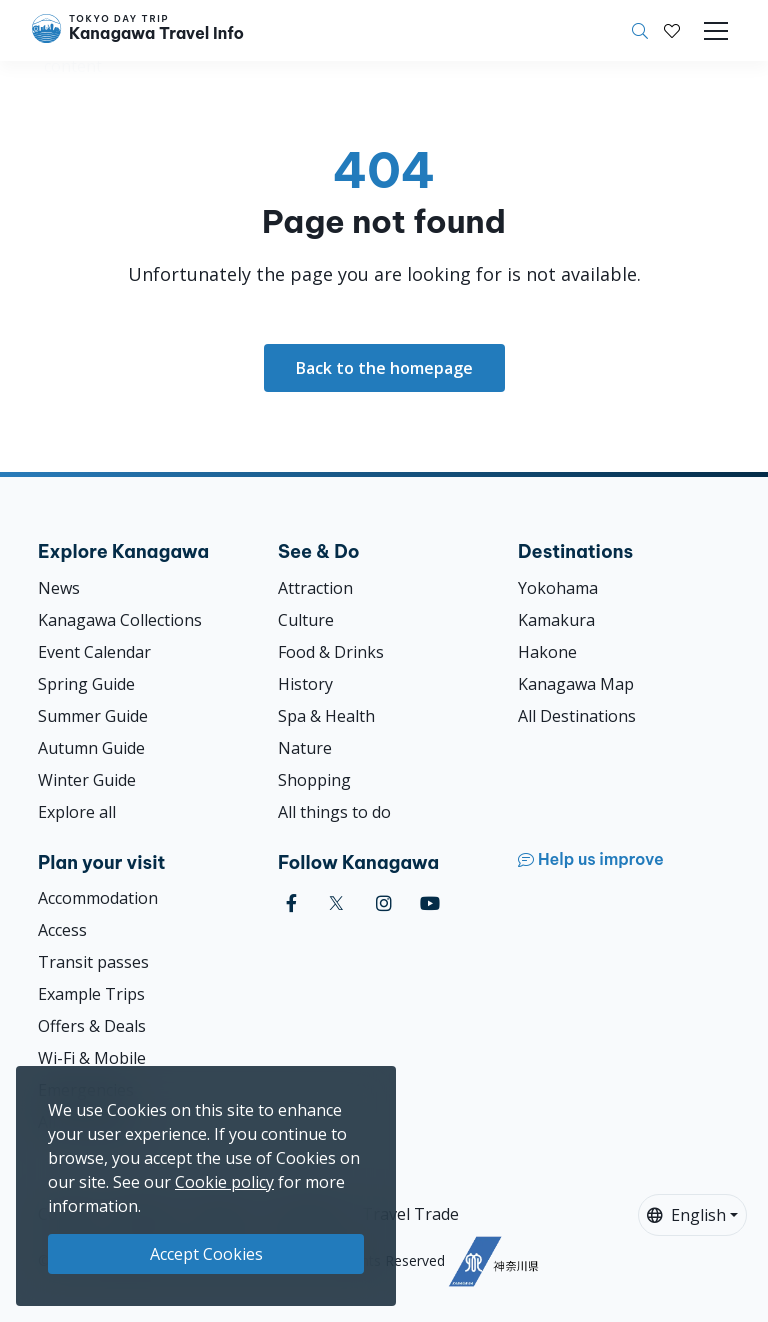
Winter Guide (87, 780)
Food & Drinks (331, 652)
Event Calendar (94, 652)
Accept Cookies (206, 1254)
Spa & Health (326, 716)
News (59, 588)
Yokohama (558, 588)
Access (62, 930)
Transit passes (93, 962)
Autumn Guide (91, 748)
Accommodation (98, 898)
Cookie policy (224, 1182)
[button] (672, 31)
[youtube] (430, 903)
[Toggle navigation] (716, 31)
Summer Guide (93, 716)
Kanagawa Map (576, 684)
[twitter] (336, 903)
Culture (306, 620)
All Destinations (577, 716)
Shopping (314, 780)
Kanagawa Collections (120, 620)
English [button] (686, 1215)
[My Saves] (672, 31)
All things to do (334, 812)
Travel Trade (410, 1214)
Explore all (77, 812)
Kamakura (556, 620)
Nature (305, 748)
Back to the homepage (384, 368)
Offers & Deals (92, 1026)
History (305, 684)
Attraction (315, 588)
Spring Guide (86, 684)
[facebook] (291, 903)
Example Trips (91, 994)
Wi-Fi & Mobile (92, 1058)
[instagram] (384, 903)
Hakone (547, 652)
